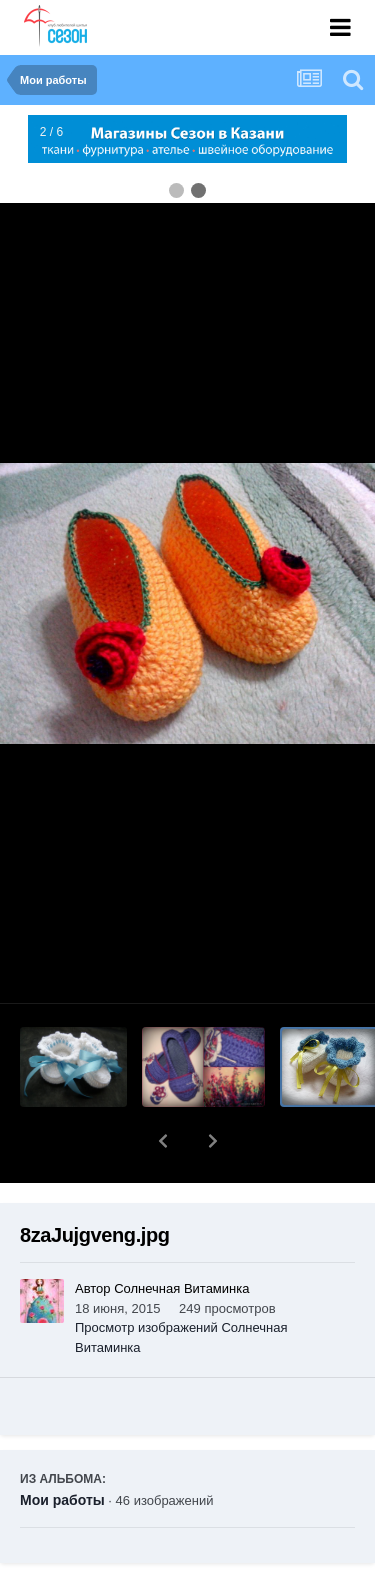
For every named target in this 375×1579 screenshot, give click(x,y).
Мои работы (62, 1448)
